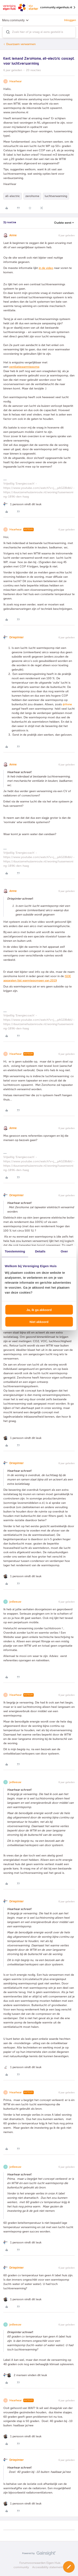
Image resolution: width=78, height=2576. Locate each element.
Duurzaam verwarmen (21, 44)
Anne (13, 235)
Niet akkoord (39, 1322)
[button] (69, 2567)
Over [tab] (64, 1251)
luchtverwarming (56, 196)
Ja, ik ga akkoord (39, 1309)
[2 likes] (25, 2375)
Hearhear (15, 81)
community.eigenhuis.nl (58, 7)
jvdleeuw (15, 1601)
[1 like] (22, 504)
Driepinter (16, 637)
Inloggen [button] (70, 20)
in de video (46, 268)
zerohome (32, 196)
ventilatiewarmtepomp (24, 367)
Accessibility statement (47, 2567)
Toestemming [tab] (15, 1251)
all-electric (12, 196)
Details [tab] (40, 1251)
